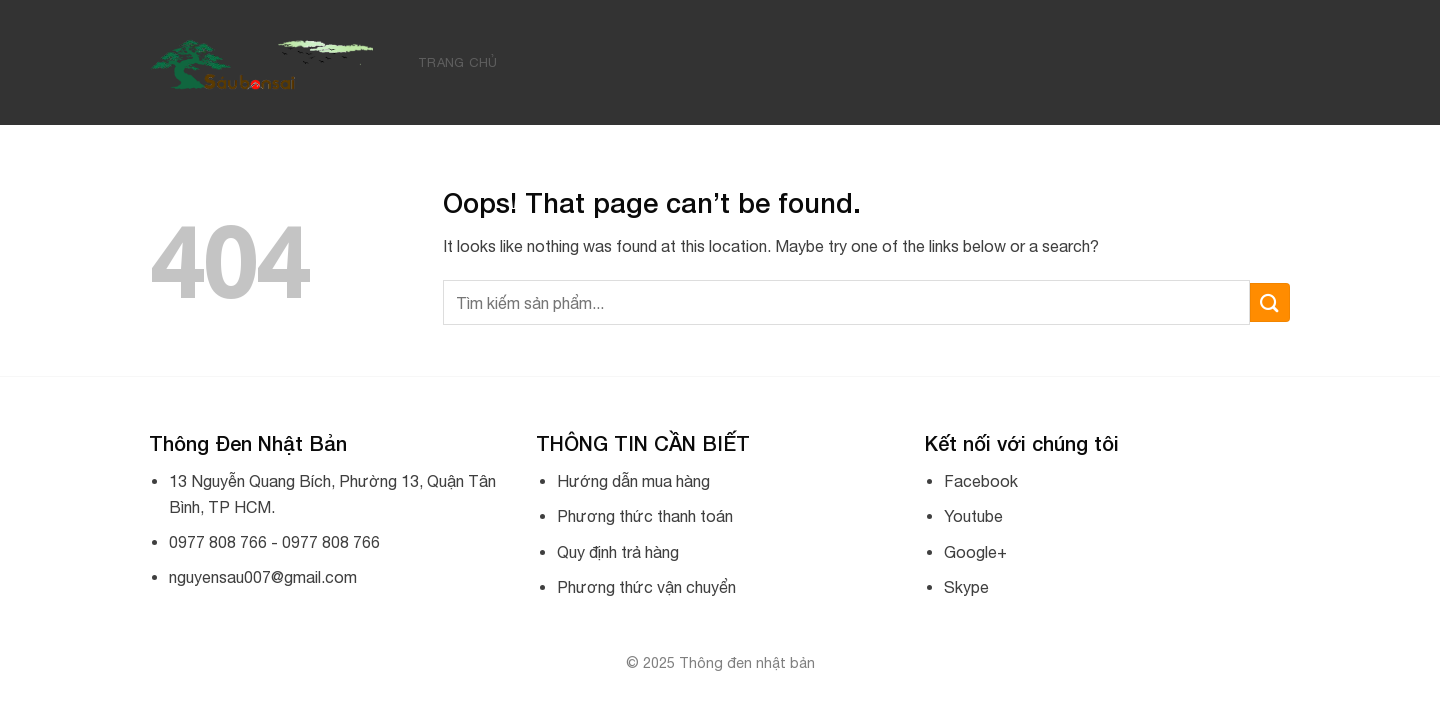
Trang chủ (457, 62)
